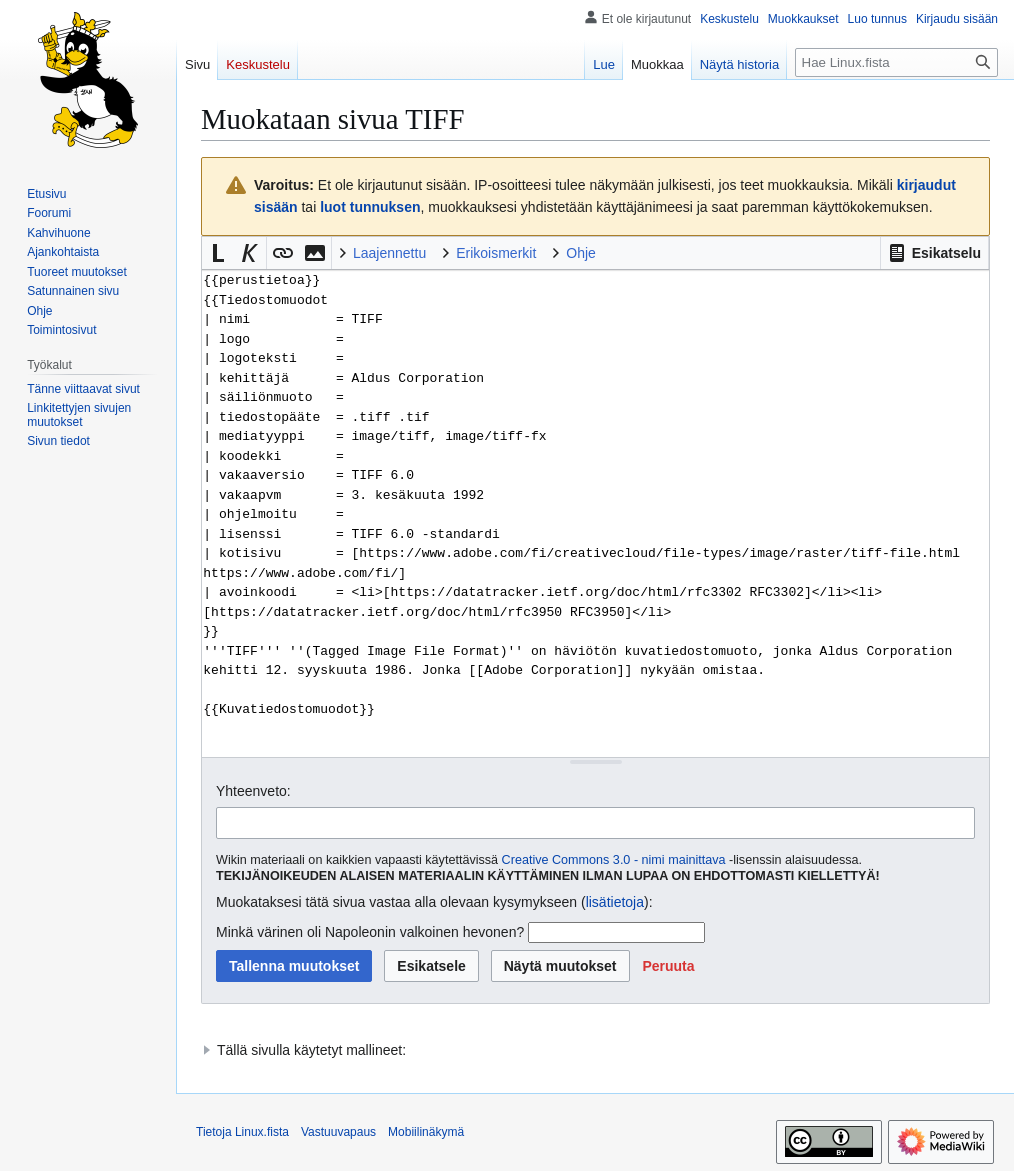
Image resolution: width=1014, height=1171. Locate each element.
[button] (934, 253)
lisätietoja (615, 902)
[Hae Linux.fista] (896, 62)
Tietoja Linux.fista (242, 1132)
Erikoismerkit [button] (496, 253)
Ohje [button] (581, 253)
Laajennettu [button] (389, 253)
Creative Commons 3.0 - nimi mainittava (614, 860)
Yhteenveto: (253, 791)
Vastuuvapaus (338, 1132)
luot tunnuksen (370, 207)
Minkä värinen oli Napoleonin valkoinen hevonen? (370, 932)
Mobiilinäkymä (426, 1132)
